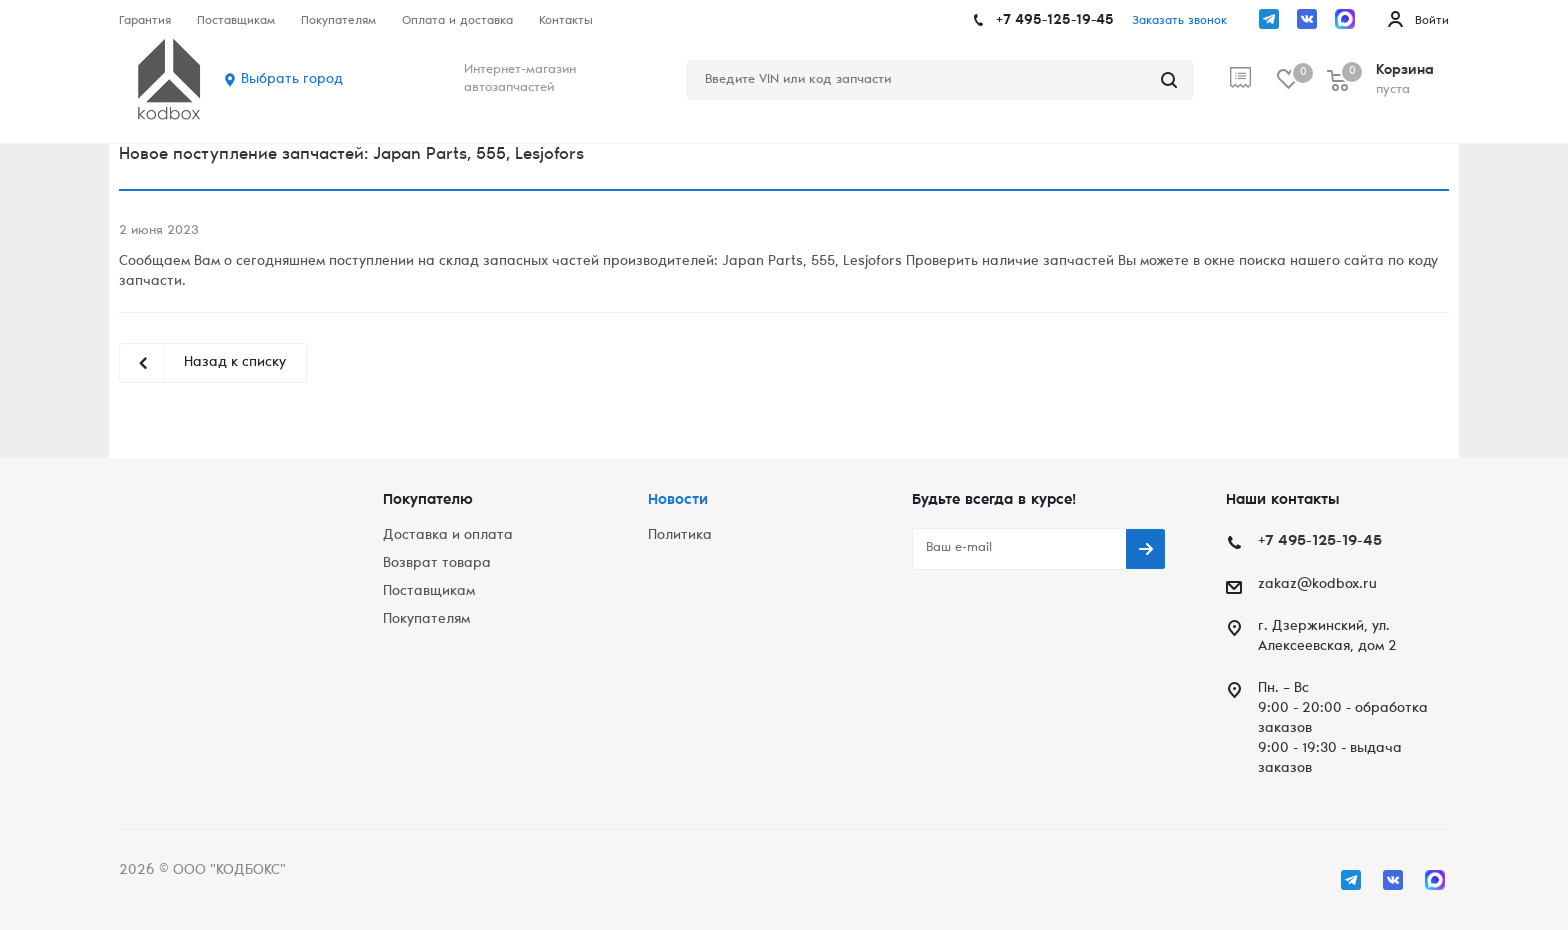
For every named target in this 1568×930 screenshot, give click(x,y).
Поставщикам (429, 592)
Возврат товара (437, 564)
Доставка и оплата (448, 536)
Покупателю (428, 500)
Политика (680, 536)
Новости (678, 500)
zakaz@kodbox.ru (1317, 585)
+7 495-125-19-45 (1055, 21)
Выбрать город (292, 80)
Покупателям (426, 620)
